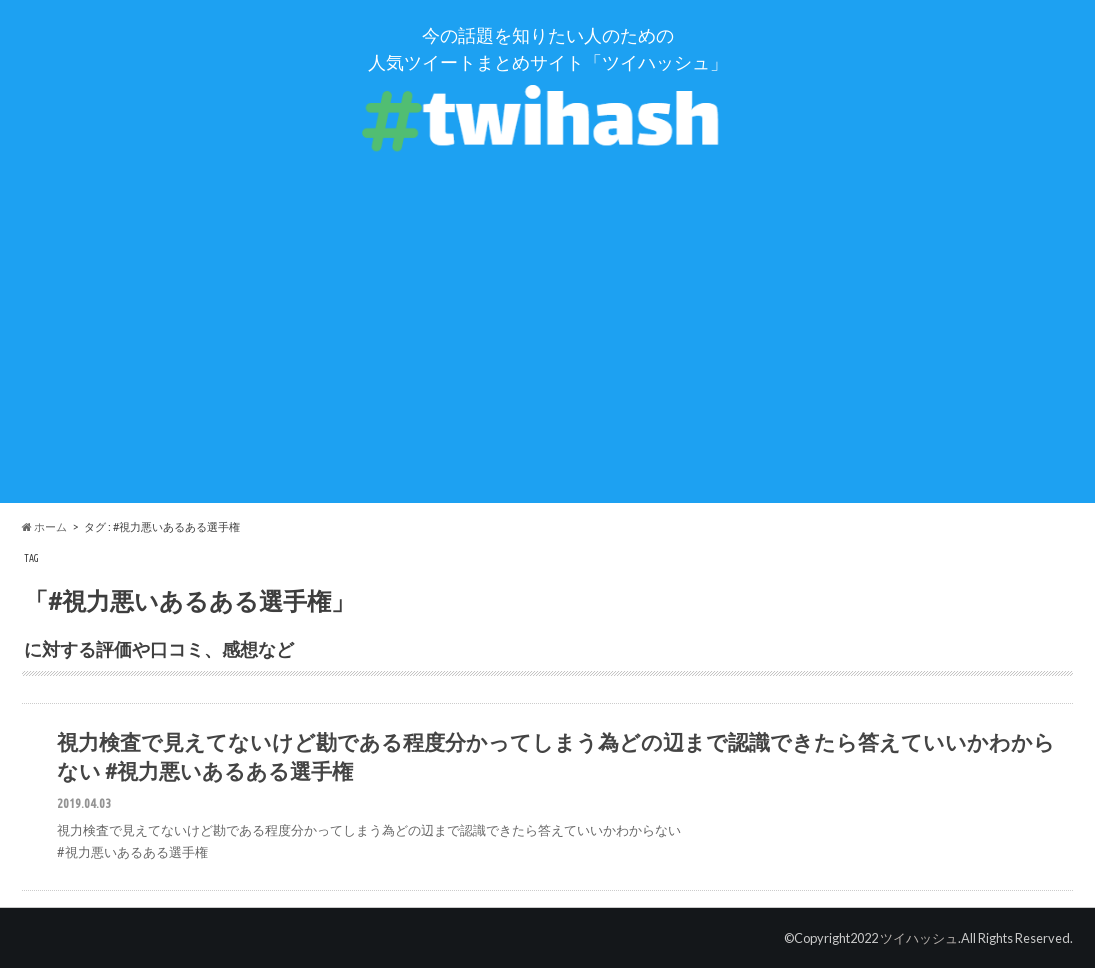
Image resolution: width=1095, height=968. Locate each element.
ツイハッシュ (919, 938)
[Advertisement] (547, 363)
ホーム (44, 526)
